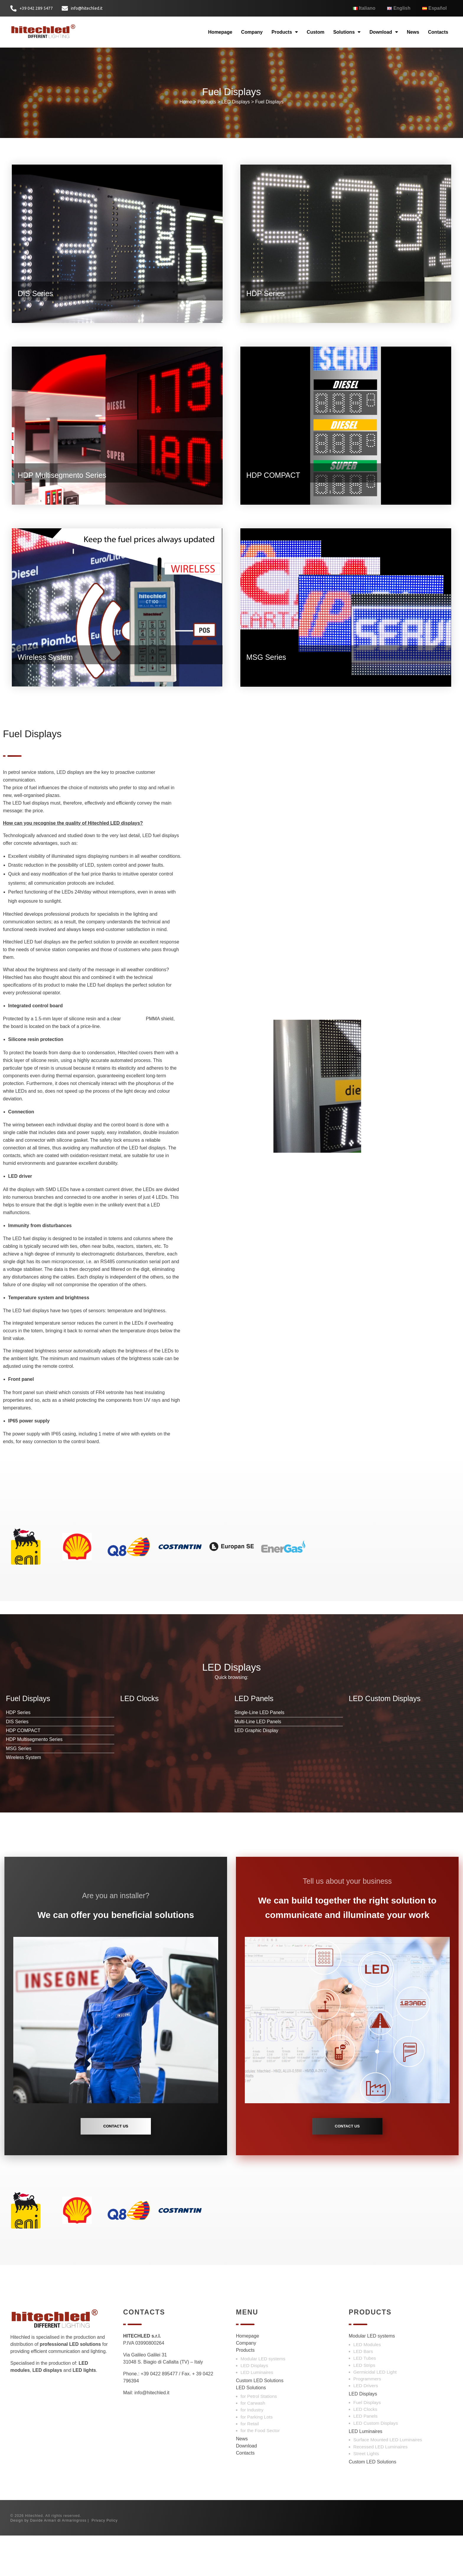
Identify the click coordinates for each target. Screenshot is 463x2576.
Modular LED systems (263, 2399)
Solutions (347, 34)
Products (285, 34)
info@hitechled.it (151, 2433)
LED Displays (235, 114)
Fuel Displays (269, 114)
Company (252, 34)
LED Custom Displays (375, 2463)
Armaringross (74, 2561)
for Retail (250, 2464)
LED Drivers (365, 2426)
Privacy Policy (105, 2561)
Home (186, 114)
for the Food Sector (260, 2471)
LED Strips (364, 2405)
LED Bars (363, 2392)
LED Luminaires (257, 2413)
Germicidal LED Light (375, 2412)
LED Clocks (365, 2449)
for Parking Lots (257, 2457)
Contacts (438, 34)
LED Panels (365, 2456)
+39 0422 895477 (159, 2414)
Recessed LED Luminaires (380, 2487)
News (413, 34)
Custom (316, 34)
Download (383, 34)
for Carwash (253, 2443)
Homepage (220, 34)
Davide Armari (43, 2561)
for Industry (252, 2450)
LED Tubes (364, 2398)
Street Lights (366, 2494)
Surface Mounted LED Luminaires (387, 2480)
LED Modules (367, 2385)
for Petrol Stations (259, 2436)
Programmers (367, 2419)
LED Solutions (251, 2428)
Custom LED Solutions (259, 2421)
